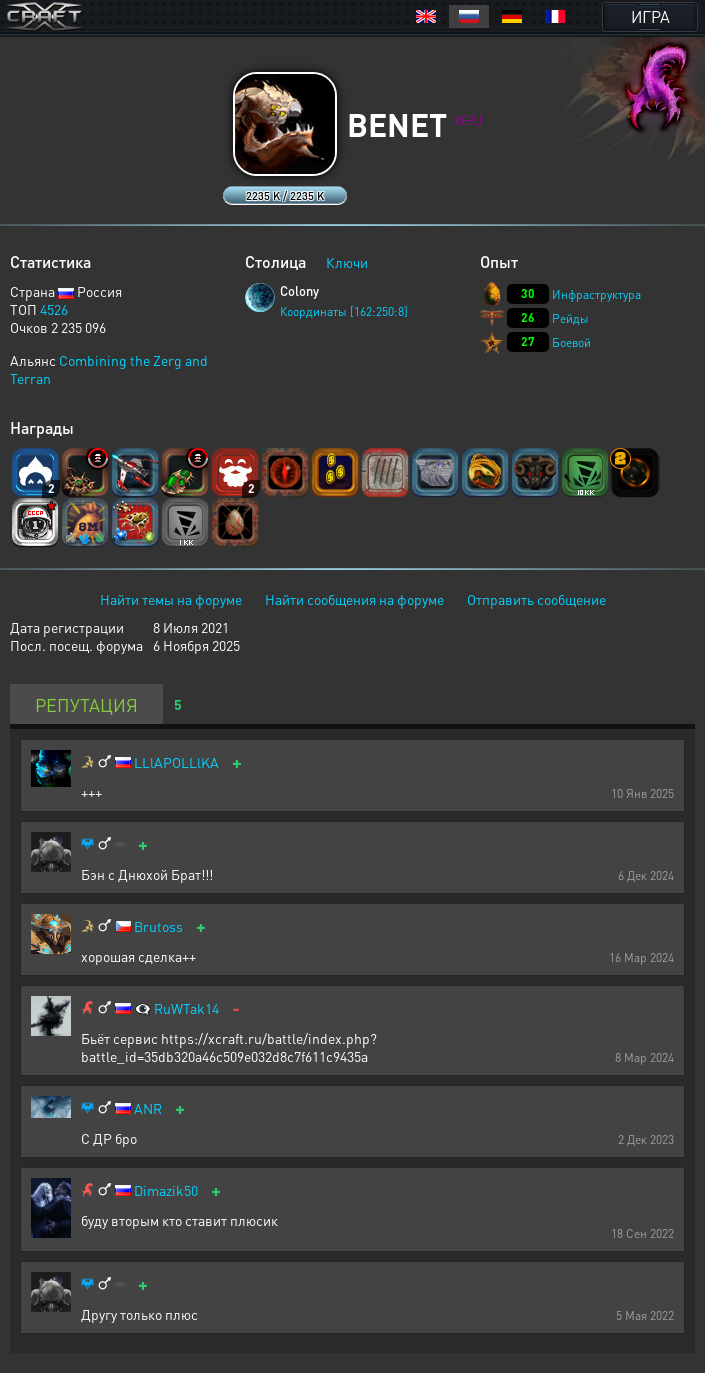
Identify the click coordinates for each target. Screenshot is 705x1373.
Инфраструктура (596, 294)
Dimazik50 (166, 1190)
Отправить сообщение (536, 599)
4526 (54, 309)
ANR (148, 1108)
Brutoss (158, 926)
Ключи (347, 262)
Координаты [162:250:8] (344, 311)
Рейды (570, 318)
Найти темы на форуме (171, 599)
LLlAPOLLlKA (176, 762)
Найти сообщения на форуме (354, 599)
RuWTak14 (186, 1008)
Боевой (571, 342)
